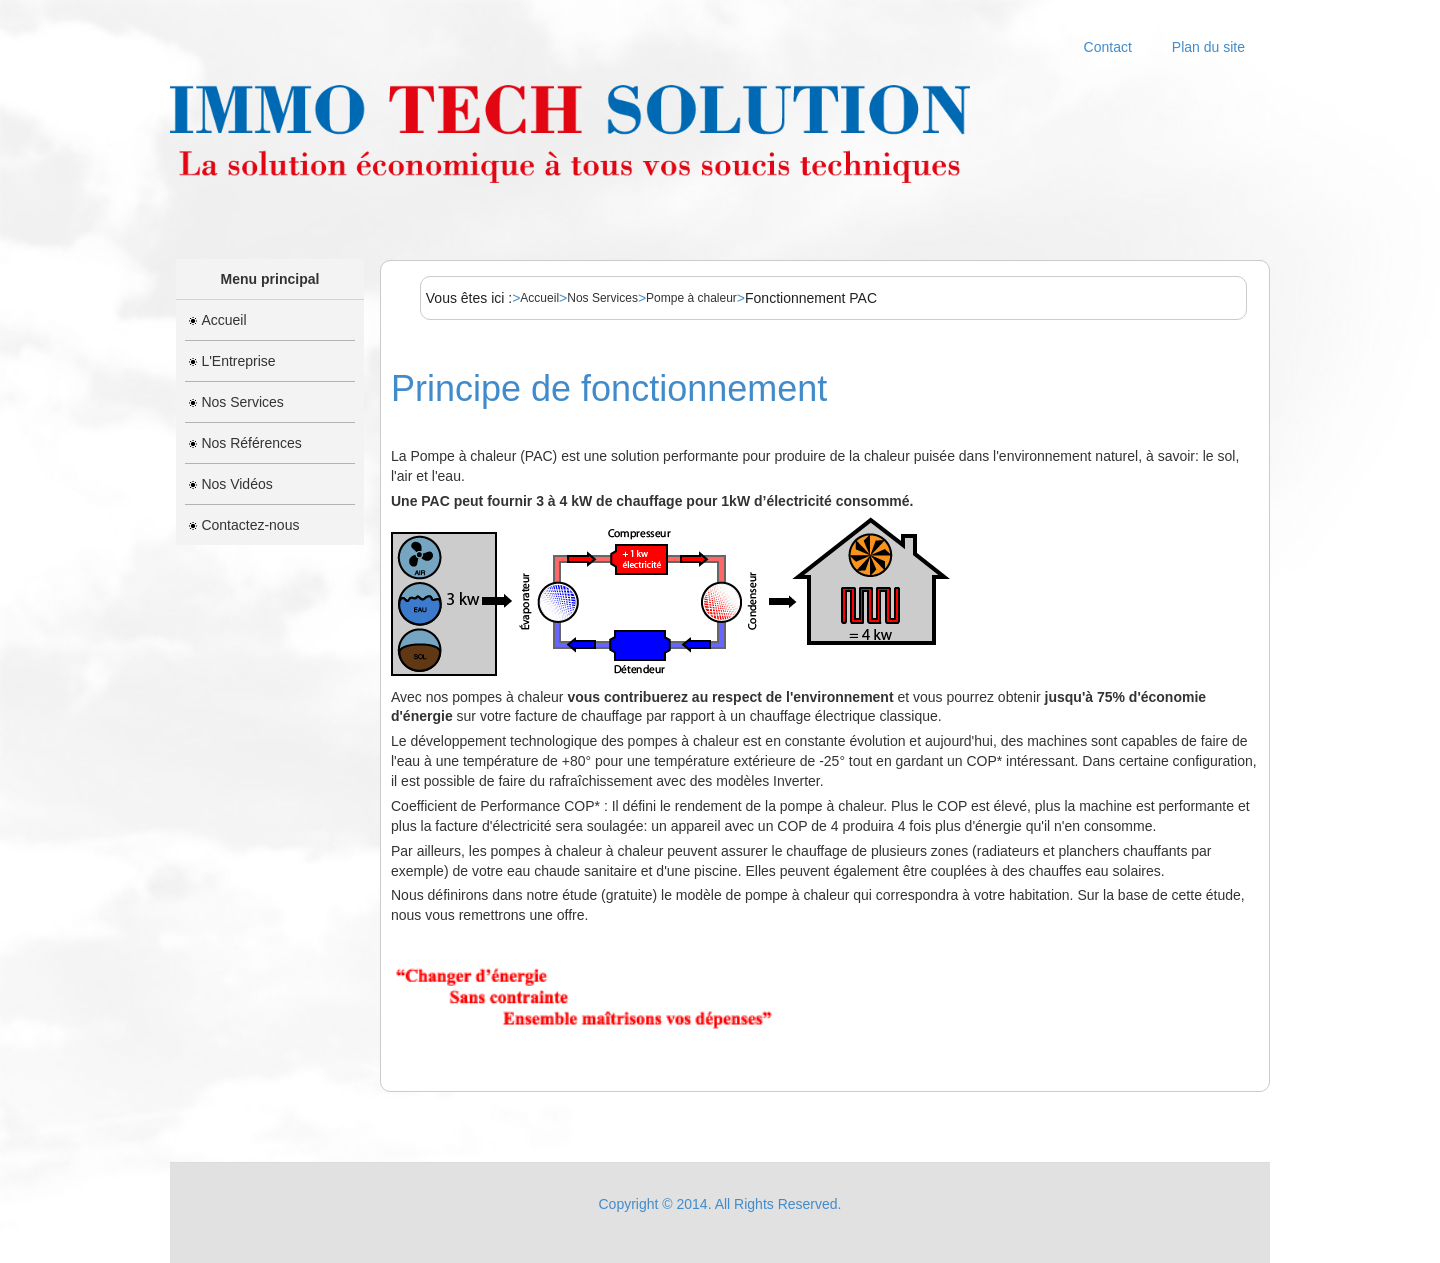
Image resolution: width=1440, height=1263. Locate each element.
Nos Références (245, 443)
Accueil (217, 320)
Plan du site (1208, 47)
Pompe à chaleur (691, 298)
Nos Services (236, 402)
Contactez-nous (244, 525)
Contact (1108, 47)
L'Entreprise (232, 361)
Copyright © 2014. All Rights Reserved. (720, 1204)
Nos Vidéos (230, 484)
